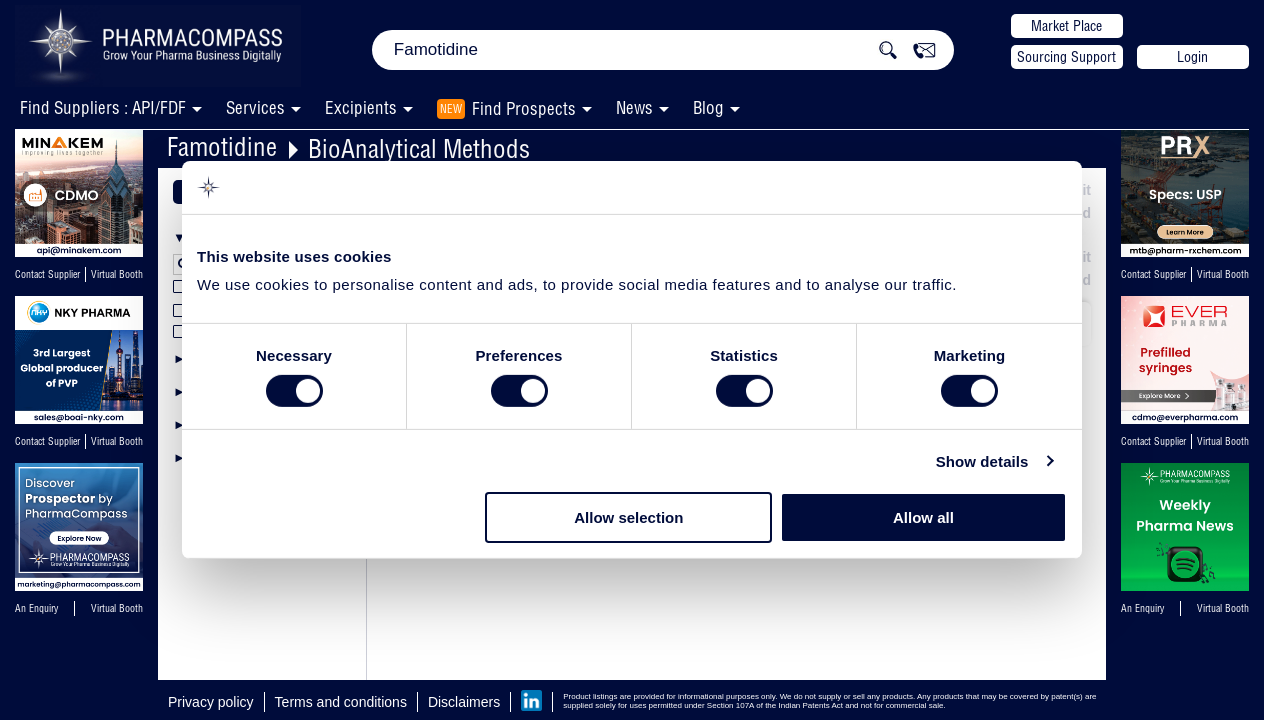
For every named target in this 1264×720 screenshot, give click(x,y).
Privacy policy (211, 702)
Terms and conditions (341, 702)
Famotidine (222, 146)
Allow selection (628, 517)
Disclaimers (464, 702)
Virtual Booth (117, 274)
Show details (982, 461)
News (634, 107)
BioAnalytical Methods (419, 148)
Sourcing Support (1066, 57)
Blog (708, 107)
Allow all (923, 517)
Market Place (1066, 26)
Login (1192, 57)
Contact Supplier (47, 274)
